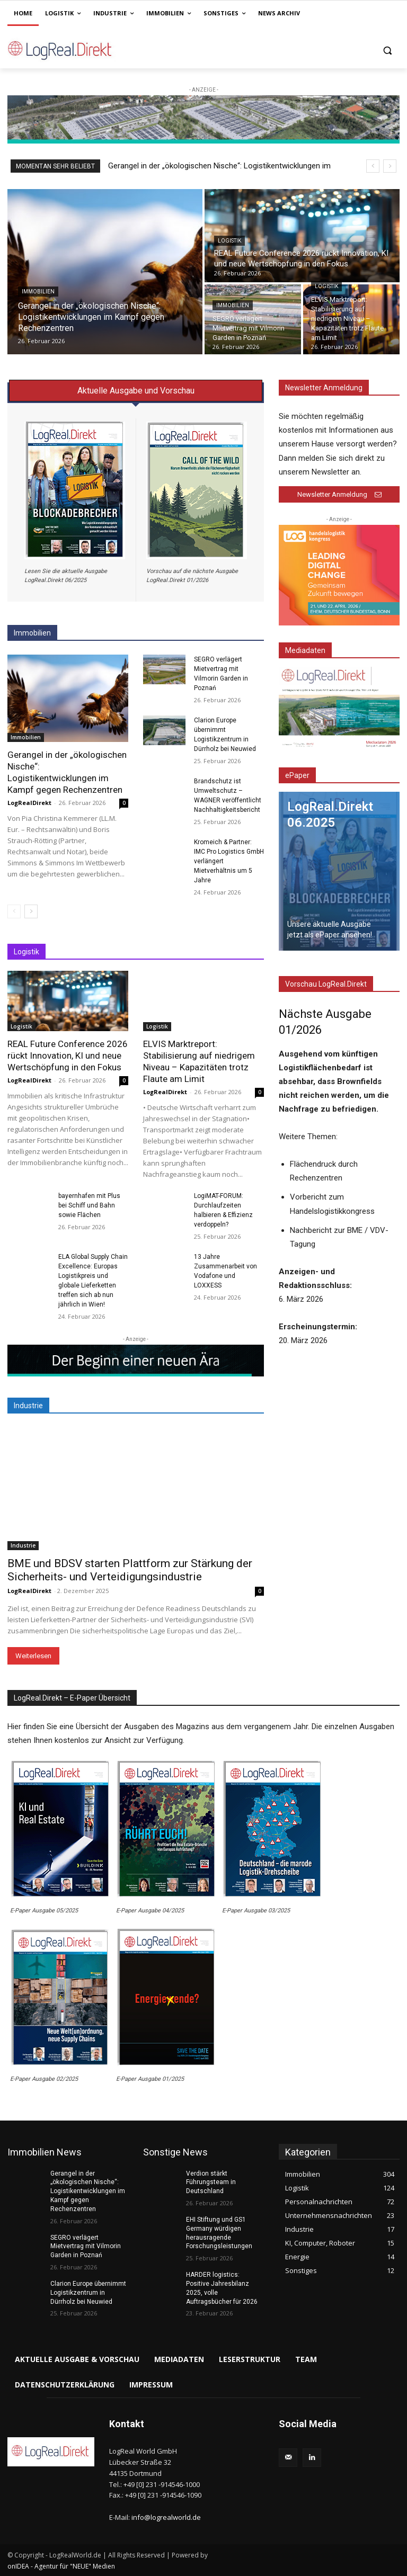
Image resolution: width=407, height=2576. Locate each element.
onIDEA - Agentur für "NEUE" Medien (61, 2566)
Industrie (23, 1545)
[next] (389, 166)
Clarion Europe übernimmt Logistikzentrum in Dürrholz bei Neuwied (88, 2292)
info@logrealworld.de (166, 2517)
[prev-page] (14, 911)
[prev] (372, 166)
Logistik (229, 241)
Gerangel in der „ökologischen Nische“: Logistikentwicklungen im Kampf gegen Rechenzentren (67, 772)
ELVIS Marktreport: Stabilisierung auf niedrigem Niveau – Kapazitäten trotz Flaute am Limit (199, 1061)
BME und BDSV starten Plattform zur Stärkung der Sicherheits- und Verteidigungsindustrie (129, 1570)
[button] (387, 50)
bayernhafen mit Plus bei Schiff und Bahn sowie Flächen (89, 1205)
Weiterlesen (33, 1656)
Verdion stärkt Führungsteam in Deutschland (211, 2182)
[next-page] (31, 911)
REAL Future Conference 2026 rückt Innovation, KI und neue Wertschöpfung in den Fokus (67, 1055)
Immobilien (38, 291)
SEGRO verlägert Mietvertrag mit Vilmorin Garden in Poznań (85, 2246)
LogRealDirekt (29, 803)
